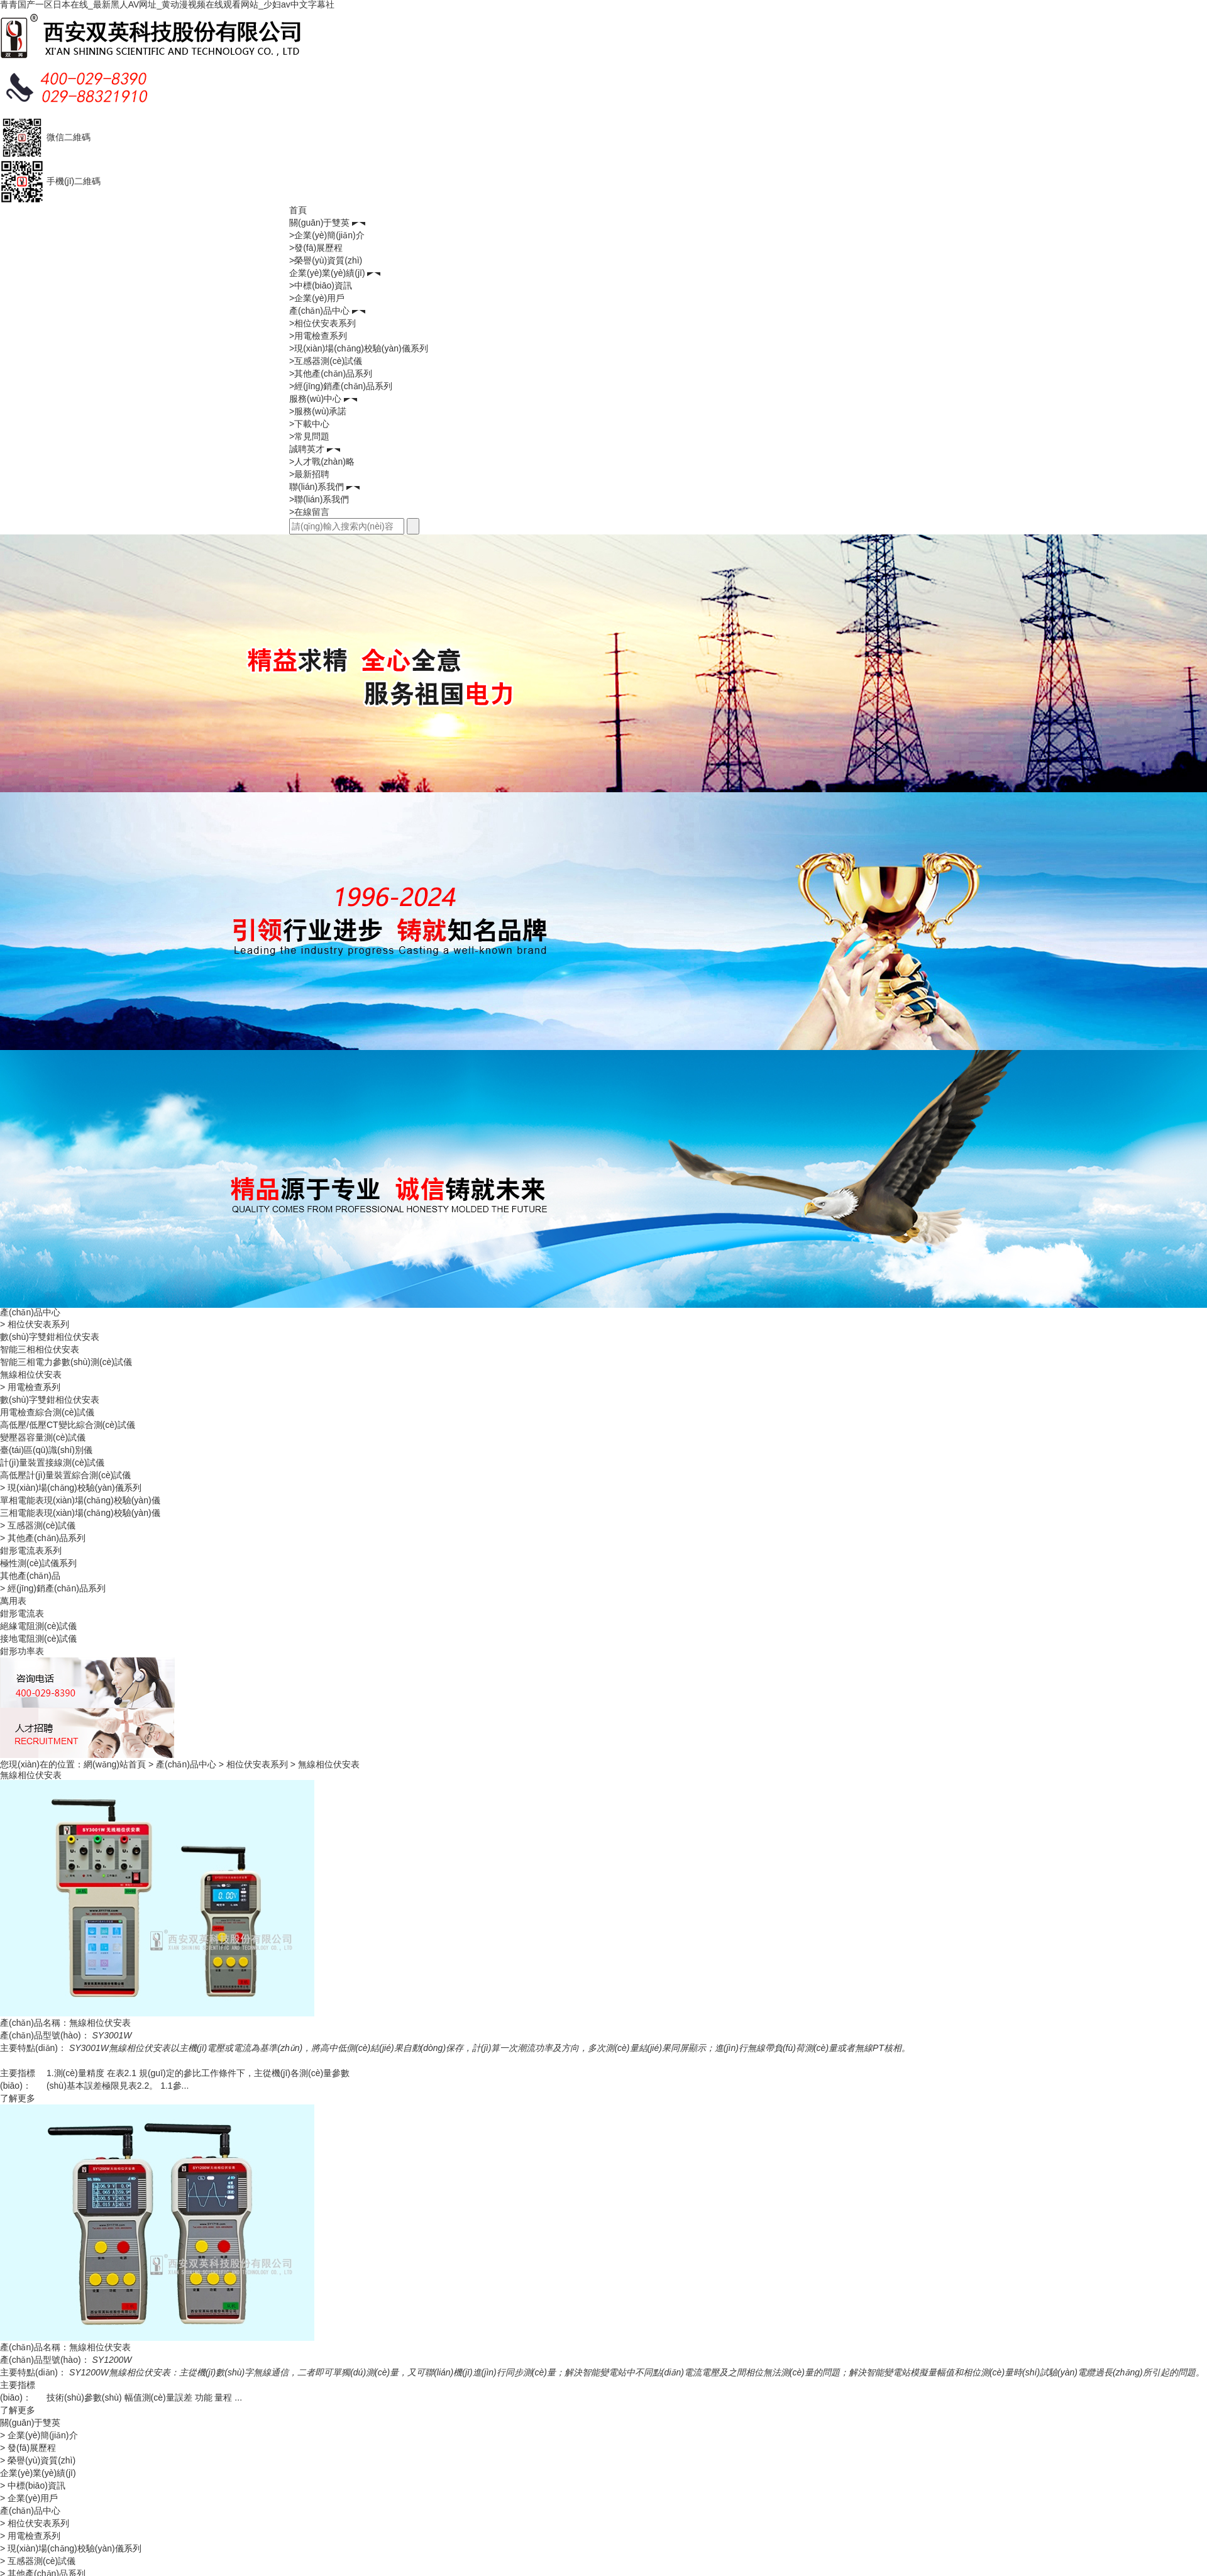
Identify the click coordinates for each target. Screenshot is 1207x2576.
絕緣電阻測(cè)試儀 (38, 1626)
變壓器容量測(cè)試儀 (42, 1437)
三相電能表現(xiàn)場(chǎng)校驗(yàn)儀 (80, 1513)
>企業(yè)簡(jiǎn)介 (327, 235)
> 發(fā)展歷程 (28, 2448)
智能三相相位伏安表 (39, 1349)
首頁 (298, 210)
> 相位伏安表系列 (34, 1324)
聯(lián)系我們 (316, 487)
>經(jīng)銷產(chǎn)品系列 (340, 386)
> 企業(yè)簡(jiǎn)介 (39, 2435)
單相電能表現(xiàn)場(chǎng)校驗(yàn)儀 (80, 1500)
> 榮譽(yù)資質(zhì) (37, 2460)
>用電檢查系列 (318, 336)
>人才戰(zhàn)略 (322, 461)
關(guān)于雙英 (319, 223)
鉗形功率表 (22, 1651)
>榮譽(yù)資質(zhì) (325, 260)
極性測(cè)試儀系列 (38, 1563)
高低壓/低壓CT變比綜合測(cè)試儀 (67, 1425)
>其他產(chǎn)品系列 (330, 373)
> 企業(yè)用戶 (29, 2498)
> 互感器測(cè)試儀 (37, 1525)
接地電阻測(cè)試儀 (38, 1638)
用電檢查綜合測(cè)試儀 (47, 1412)
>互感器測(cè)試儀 (325, 361)
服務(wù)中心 (315, 399)
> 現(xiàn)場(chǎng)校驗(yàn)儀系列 (70, 1488)
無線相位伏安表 (31, 1374)
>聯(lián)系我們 (319, 499)
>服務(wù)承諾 (317, 411)
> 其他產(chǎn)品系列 (42, 1538)
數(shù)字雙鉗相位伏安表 (49, 1337)
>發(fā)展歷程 (316, 248)
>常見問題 (309, 436)
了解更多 (17, 2098)
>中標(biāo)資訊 (320, 285)
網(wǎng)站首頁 (115, 1764)
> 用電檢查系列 (30, 1387)
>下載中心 (309, 424)
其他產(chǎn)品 (30, 1576)
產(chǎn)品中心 (319, 311)
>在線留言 (309, 512)
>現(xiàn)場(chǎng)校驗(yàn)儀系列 (358, 348)
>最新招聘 (309, 474)
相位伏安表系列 (257, 1764)
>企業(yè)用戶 (316, 298)
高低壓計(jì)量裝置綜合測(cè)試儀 (65, 1475)
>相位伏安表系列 (322, 323)
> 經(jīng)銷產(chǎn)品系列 (53, 1588)
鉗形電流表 (22, 1613)
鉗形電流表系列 (31, 1550)
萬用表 (13, 1601)
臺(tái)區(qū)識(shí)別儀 (46, 1450)
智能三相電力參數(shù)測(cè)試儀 (66, 1362)
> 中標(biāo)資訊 (32, 2485)
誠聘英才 (306, 449)
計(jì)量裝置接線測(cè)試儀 (52, 1462)
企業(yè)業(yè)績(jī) (327, 273)
